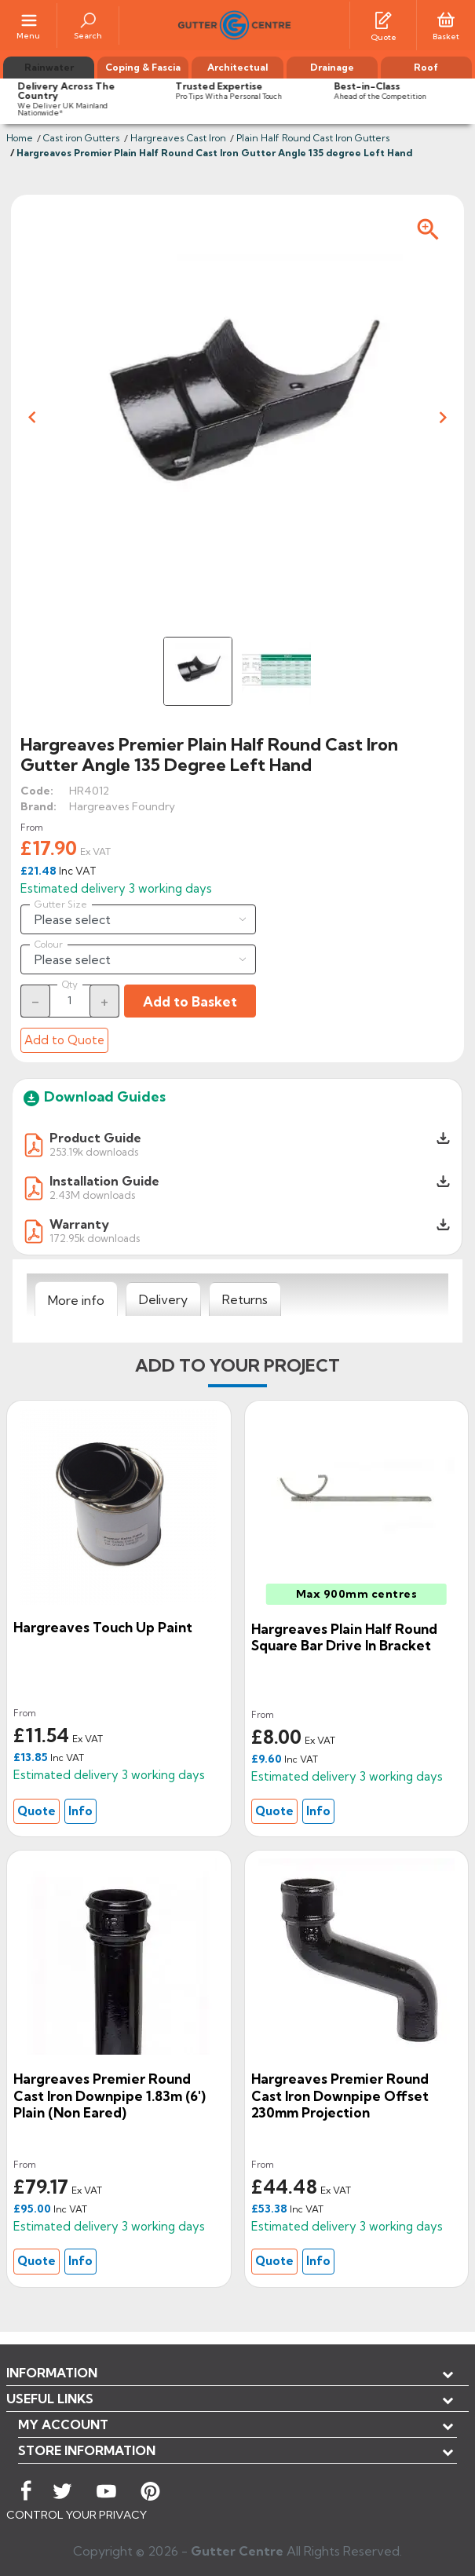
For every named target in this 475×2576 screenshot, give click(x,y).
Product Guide (95, 1137)
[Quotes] (383, 19)
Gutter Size (61, 904)
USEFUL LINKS (49, 2398)
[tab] (76, 1299)
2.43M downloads (92, 1194)
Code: (36, 791)
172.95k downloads (94, 1238)
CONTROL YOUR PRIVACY (76, 2515)
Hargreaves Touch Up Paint (102, 1627)
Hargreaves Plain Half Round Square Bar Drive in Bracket (344, 1637)
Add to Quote (64, 1039)
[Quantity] (70, 1000)
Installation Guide (104, 1181)
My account (63, 2424)
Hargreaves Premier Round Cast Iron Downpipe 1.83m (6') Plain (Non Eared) (109, 2095)
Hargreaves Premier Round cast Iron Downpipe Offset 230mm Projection (340, 2095)
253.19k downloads (93, 1151)
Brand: (38, 806)
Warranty (79, 1224)
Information (51, 2373)
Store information (86, 2450)
